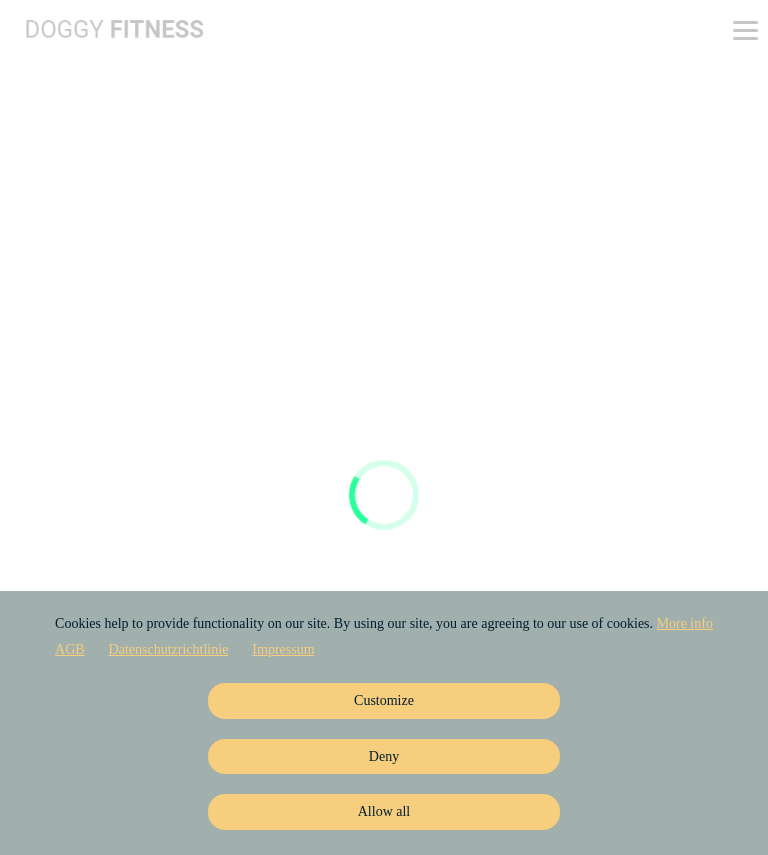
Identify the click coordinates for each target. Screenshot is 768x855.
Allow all (384, 811)
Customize (384, 700)
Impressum (283, 649)
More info (685, 623)
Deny (384, 756)
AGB (70, 649)
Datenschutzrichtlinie (169, 649)
